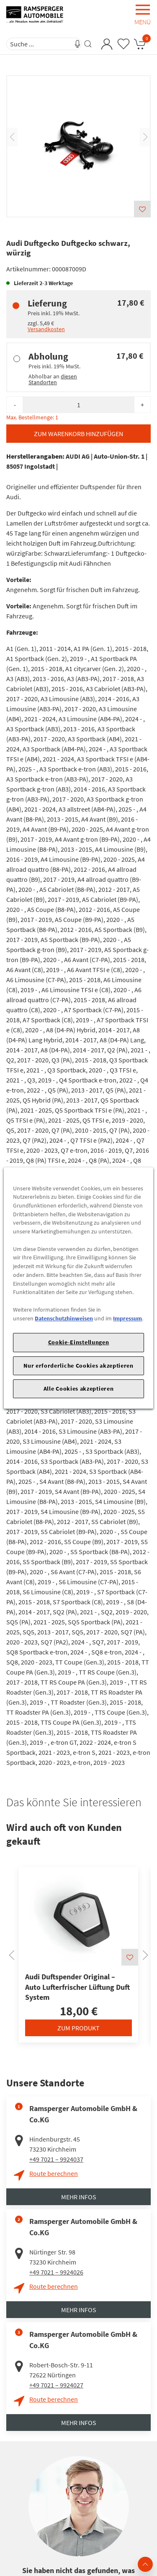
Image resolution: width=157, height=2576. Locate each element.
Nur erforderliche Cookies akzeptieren (78, 1365)
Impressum (127, 1318)
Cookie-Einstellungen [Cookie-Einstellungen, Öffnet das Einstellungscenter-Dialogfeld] (78, 1342)
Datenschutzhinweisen (64, 1318)
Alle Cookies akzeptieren (79, 1388)
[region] (78, 1288)
